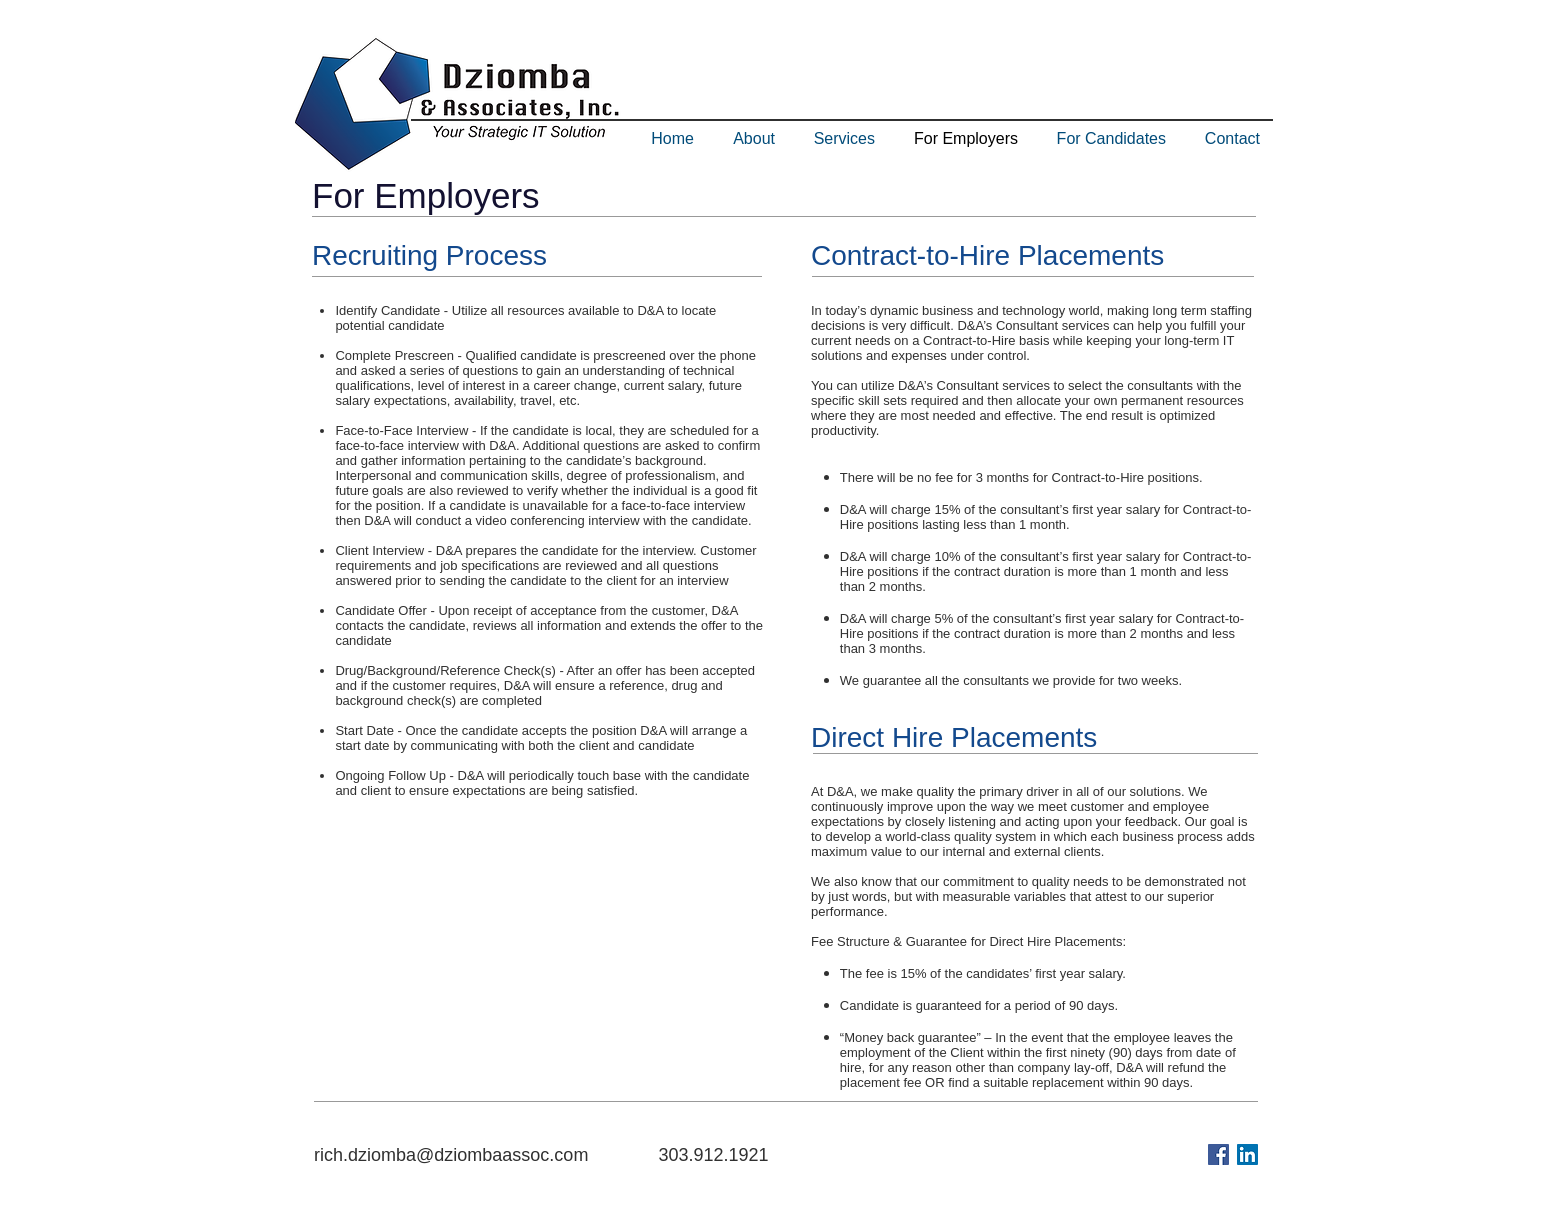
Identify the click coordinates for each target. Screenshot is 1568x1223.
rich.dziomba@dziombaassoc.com (451, 1155)
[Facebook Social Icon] (1218, 1154)
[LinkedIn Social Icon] (1247, 1154)
